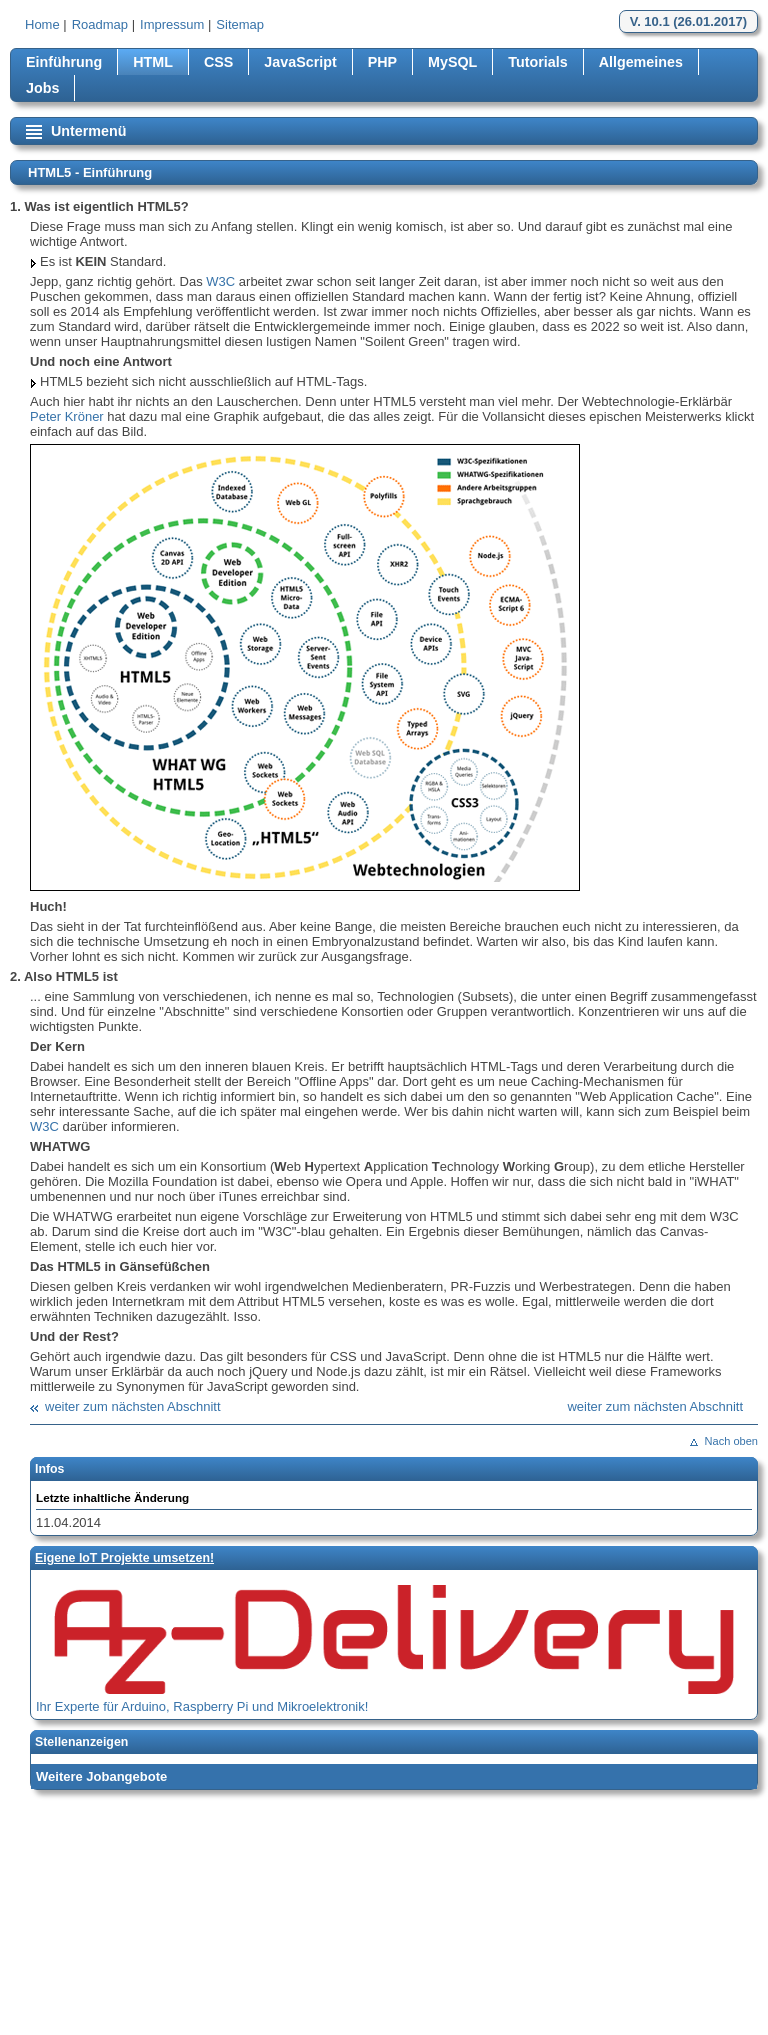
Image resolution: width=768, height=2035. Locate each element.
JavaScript (300, 62)
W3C (220, 281)
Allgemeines (641, 62)
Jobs (42, 88)
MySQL (452, 62)
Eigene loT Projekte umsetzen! (124, 1558)
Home (42, 24)
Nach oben (731, 1441)
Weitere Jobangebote (101, 1776)
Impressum (172, 24)
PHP (382, 62)
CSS (218, 62)
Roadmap (100, 24)
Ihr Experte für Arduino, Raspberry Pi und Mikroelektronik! (202, 1706)
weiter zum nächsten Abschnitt (133, 1406)
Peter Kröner (67, 416)
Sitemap (240, 24)
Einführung (64, 62)
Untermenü (88, 131)
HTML (153, 62)
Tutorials (537, 62)
